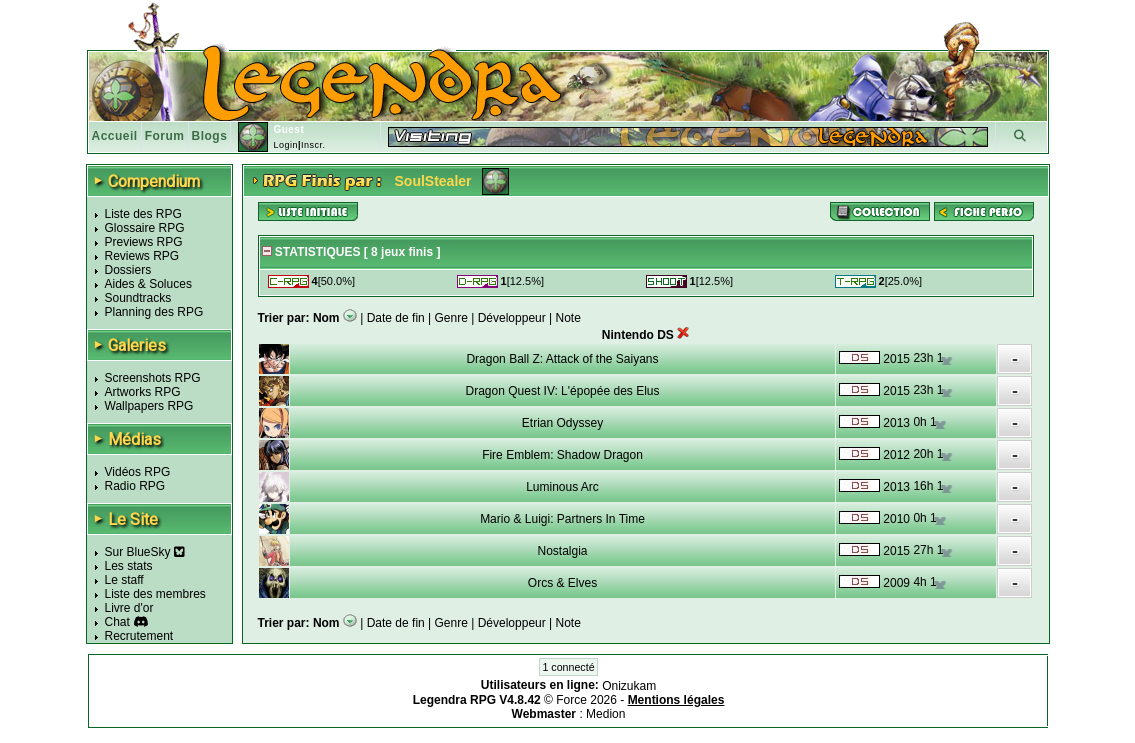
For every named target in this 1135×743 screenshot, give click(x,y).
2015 (896, 359)
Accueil (115, 136)
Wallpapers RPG (149, 406)
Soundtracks (138, 298)
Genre (451, 318)
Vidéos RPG (138, 472)
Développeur (512, 318)
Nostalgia (562, 551)
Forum (165, 136)
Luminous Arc (562, 487)
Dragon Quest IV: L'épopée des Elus (563, 391)
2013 (896, 423)
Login (285, 145)
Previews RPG (144, 242)
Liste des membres (155, 594)
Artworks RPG (143, 392)
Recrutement (139, 636)
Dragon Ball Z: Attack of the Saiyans (562, 359)
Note (568, 318)
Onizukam (629, 686)
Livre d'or (129, 608)
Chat (117, 622)
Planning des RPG (154, 312)
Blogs (210, 136)
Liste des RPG (143, 214)
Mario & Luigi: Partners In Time (562, 519)
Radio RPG (135, 486)
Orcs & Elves (562, 583)
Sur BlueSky (145, 552)
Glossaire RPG (145, 228)
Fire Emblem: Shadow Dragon (562, 455)
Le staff (124, 580)
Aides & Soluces (148, 284)
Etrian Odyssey (562, 423)
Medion (605, 714)
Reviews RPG (142, 256)
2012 (896, 455)
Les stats (129, 566)
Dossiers (128, 270)
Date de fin (396, 318)
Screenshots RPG (153, 378)
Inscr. (313, 145)
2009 (896, 583)
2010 (896, 519)
